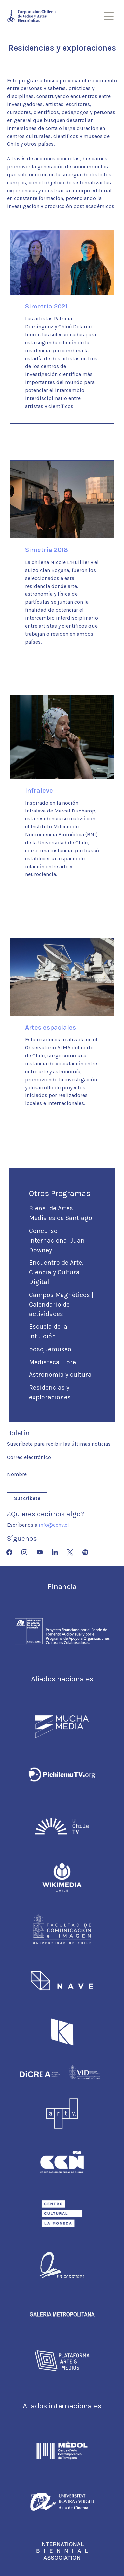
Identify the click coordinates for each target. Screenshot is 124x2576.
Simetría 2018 (46, 550)
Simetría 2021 (46, 306)
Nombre (17, 1474)
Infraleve (39, 790)
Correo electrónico (29, 1457)
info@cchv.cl (54, 1525)
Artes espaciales (50, 1027)
